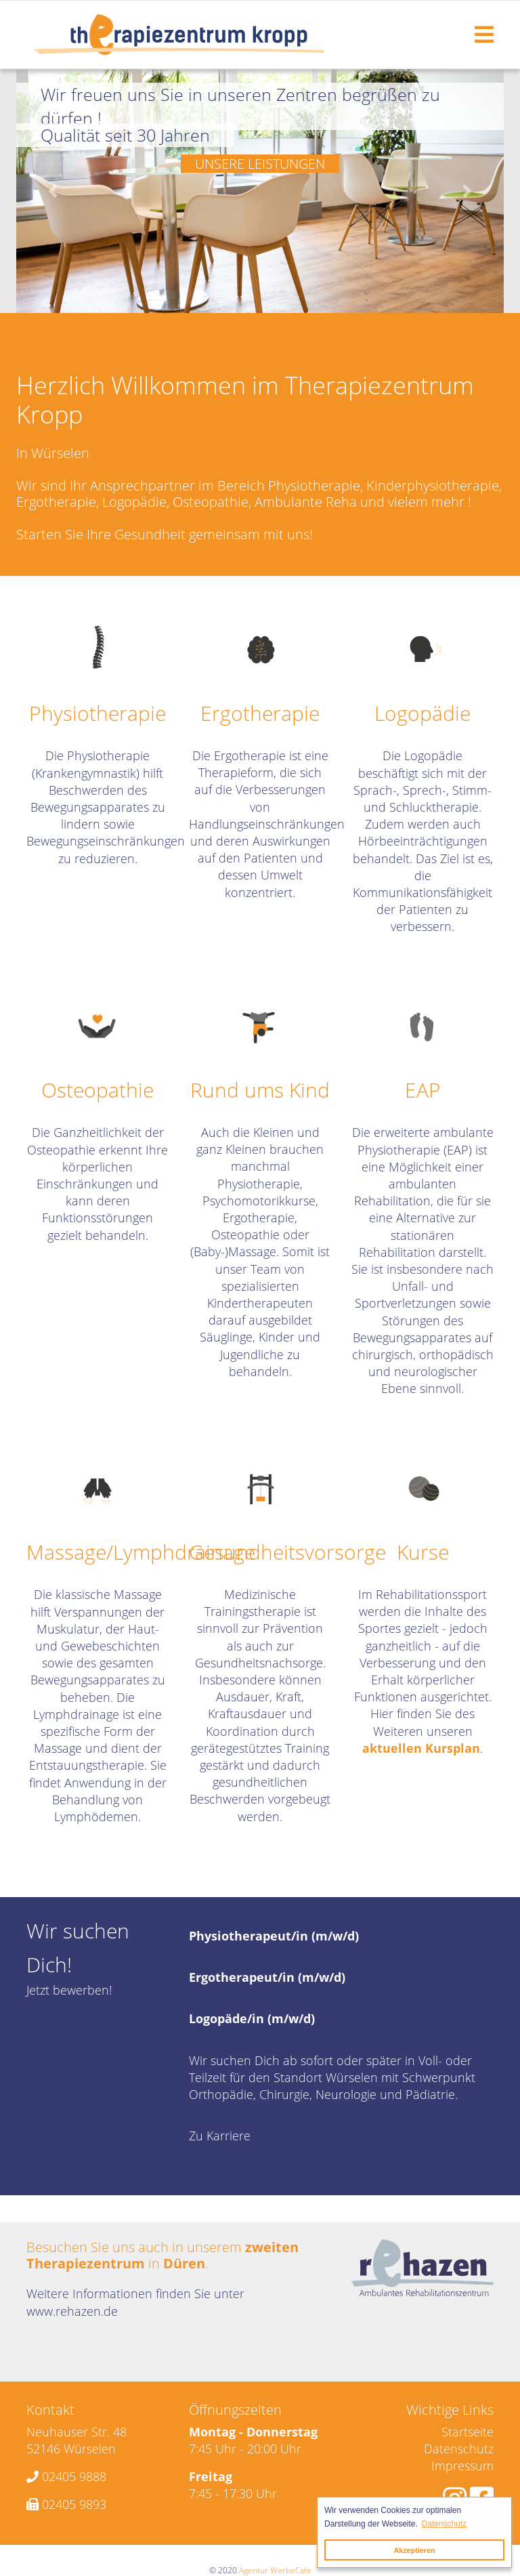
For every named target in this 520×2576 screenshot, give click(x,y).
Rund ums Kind (260, 1090)
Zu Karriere (220, 2135)
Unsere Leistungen (260, 163)
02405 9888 (74, 2476)
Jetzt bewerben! (69, 1990)
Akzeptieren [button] (414, 2550)
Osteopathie (97, 1090)
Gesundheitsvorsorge (287, 1552)
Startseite (467, 2432)
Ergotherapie (260, 713)
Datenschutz (459, 2448)
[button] (52, 191)
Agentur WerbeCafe (275, 2570)
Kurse (423, 1552)
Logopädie (422, 713)
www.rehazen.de (72, 2311)
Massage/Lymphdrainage (140, 1552)
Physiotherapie (97, 713)
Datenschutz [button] (444, 2524)
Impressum (462, 2465)
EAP (423, 1090)
